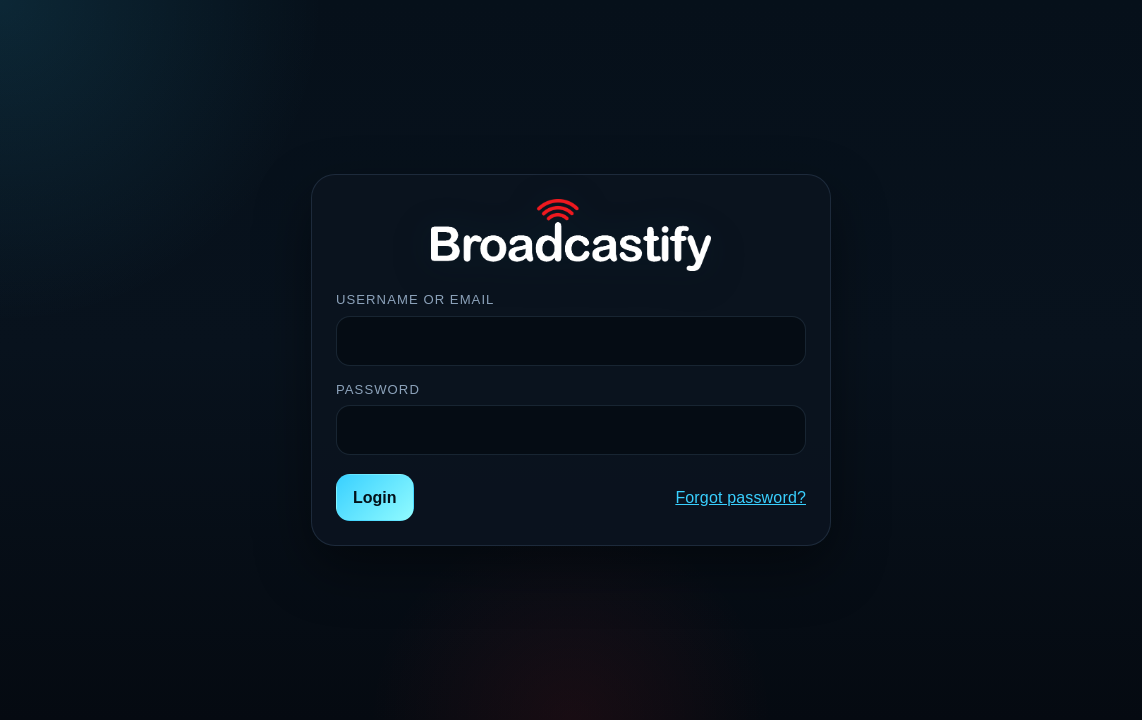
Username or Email (415, 299)
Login (375, 497)
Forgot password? (740, 497)
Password (378, 389)
